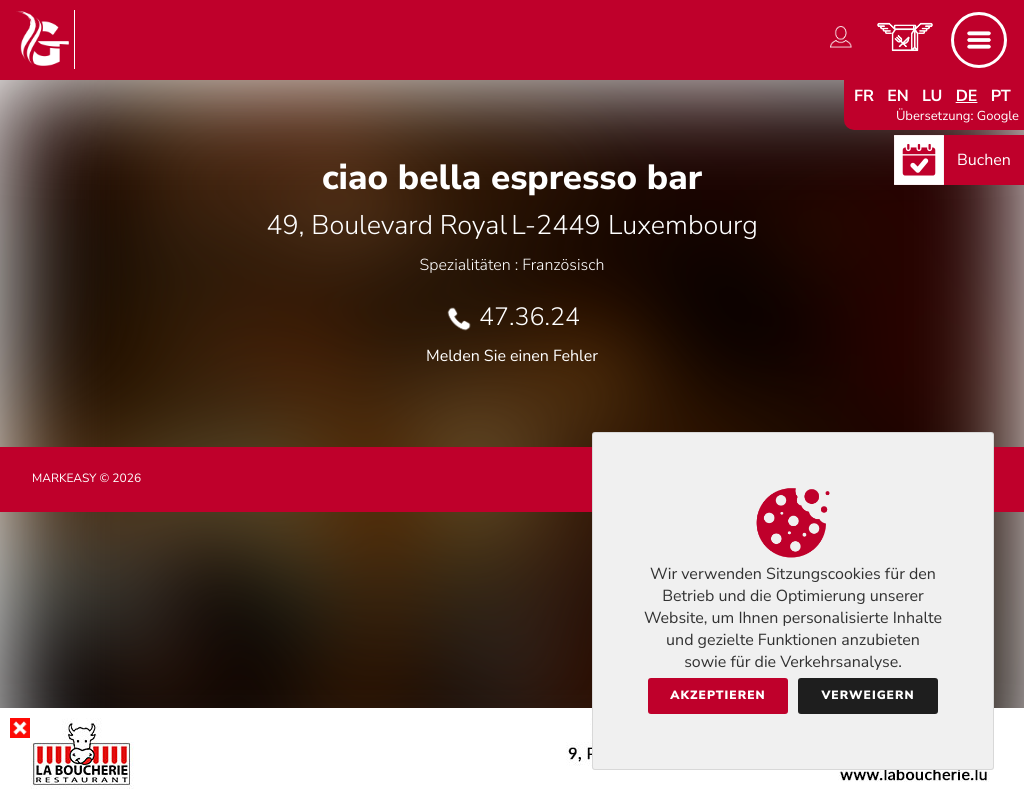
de (967, 96)
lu (932, 96)
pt (1001, 96)
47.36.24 (529, 317)
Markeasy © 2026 (86, 479)
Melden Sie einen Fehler (512, 356)
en (898, 96)
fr (864, 96)
